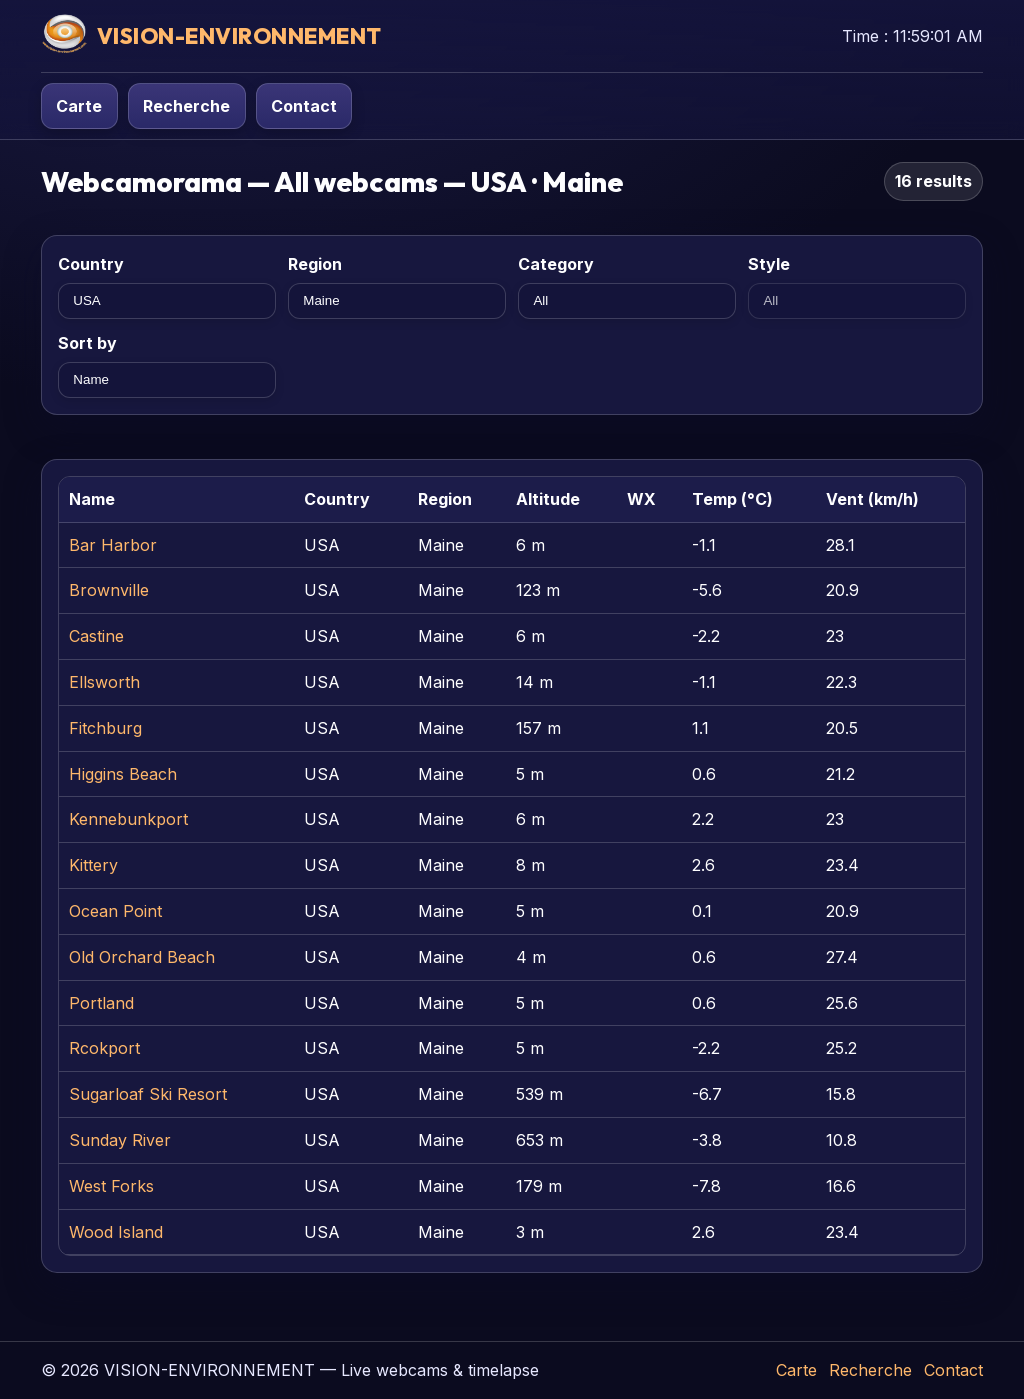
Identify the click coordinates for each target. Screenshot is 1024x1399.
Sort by (87, 343)
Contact (304, 106)
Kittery (93, 865)
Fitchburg (105, 728)
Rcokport (104, 1048)
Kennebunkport (128, 819)
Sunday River (120, 1140)
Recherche (186, 106)
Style (769, 264)
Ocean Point (115, 911)
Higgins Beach (123, 774)
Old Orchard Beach (142, 957)
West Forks (111, 1186)
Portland (101, 1003)
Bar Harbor (113, 545)
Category (556, 264)
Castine (96, 636)
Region (315, 264)
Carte (79, 106)
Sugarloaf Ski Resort (148, 1094)
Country (91, 264)
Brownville (109, 590)
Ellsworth (104, 682)
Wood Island (116, 1232)
